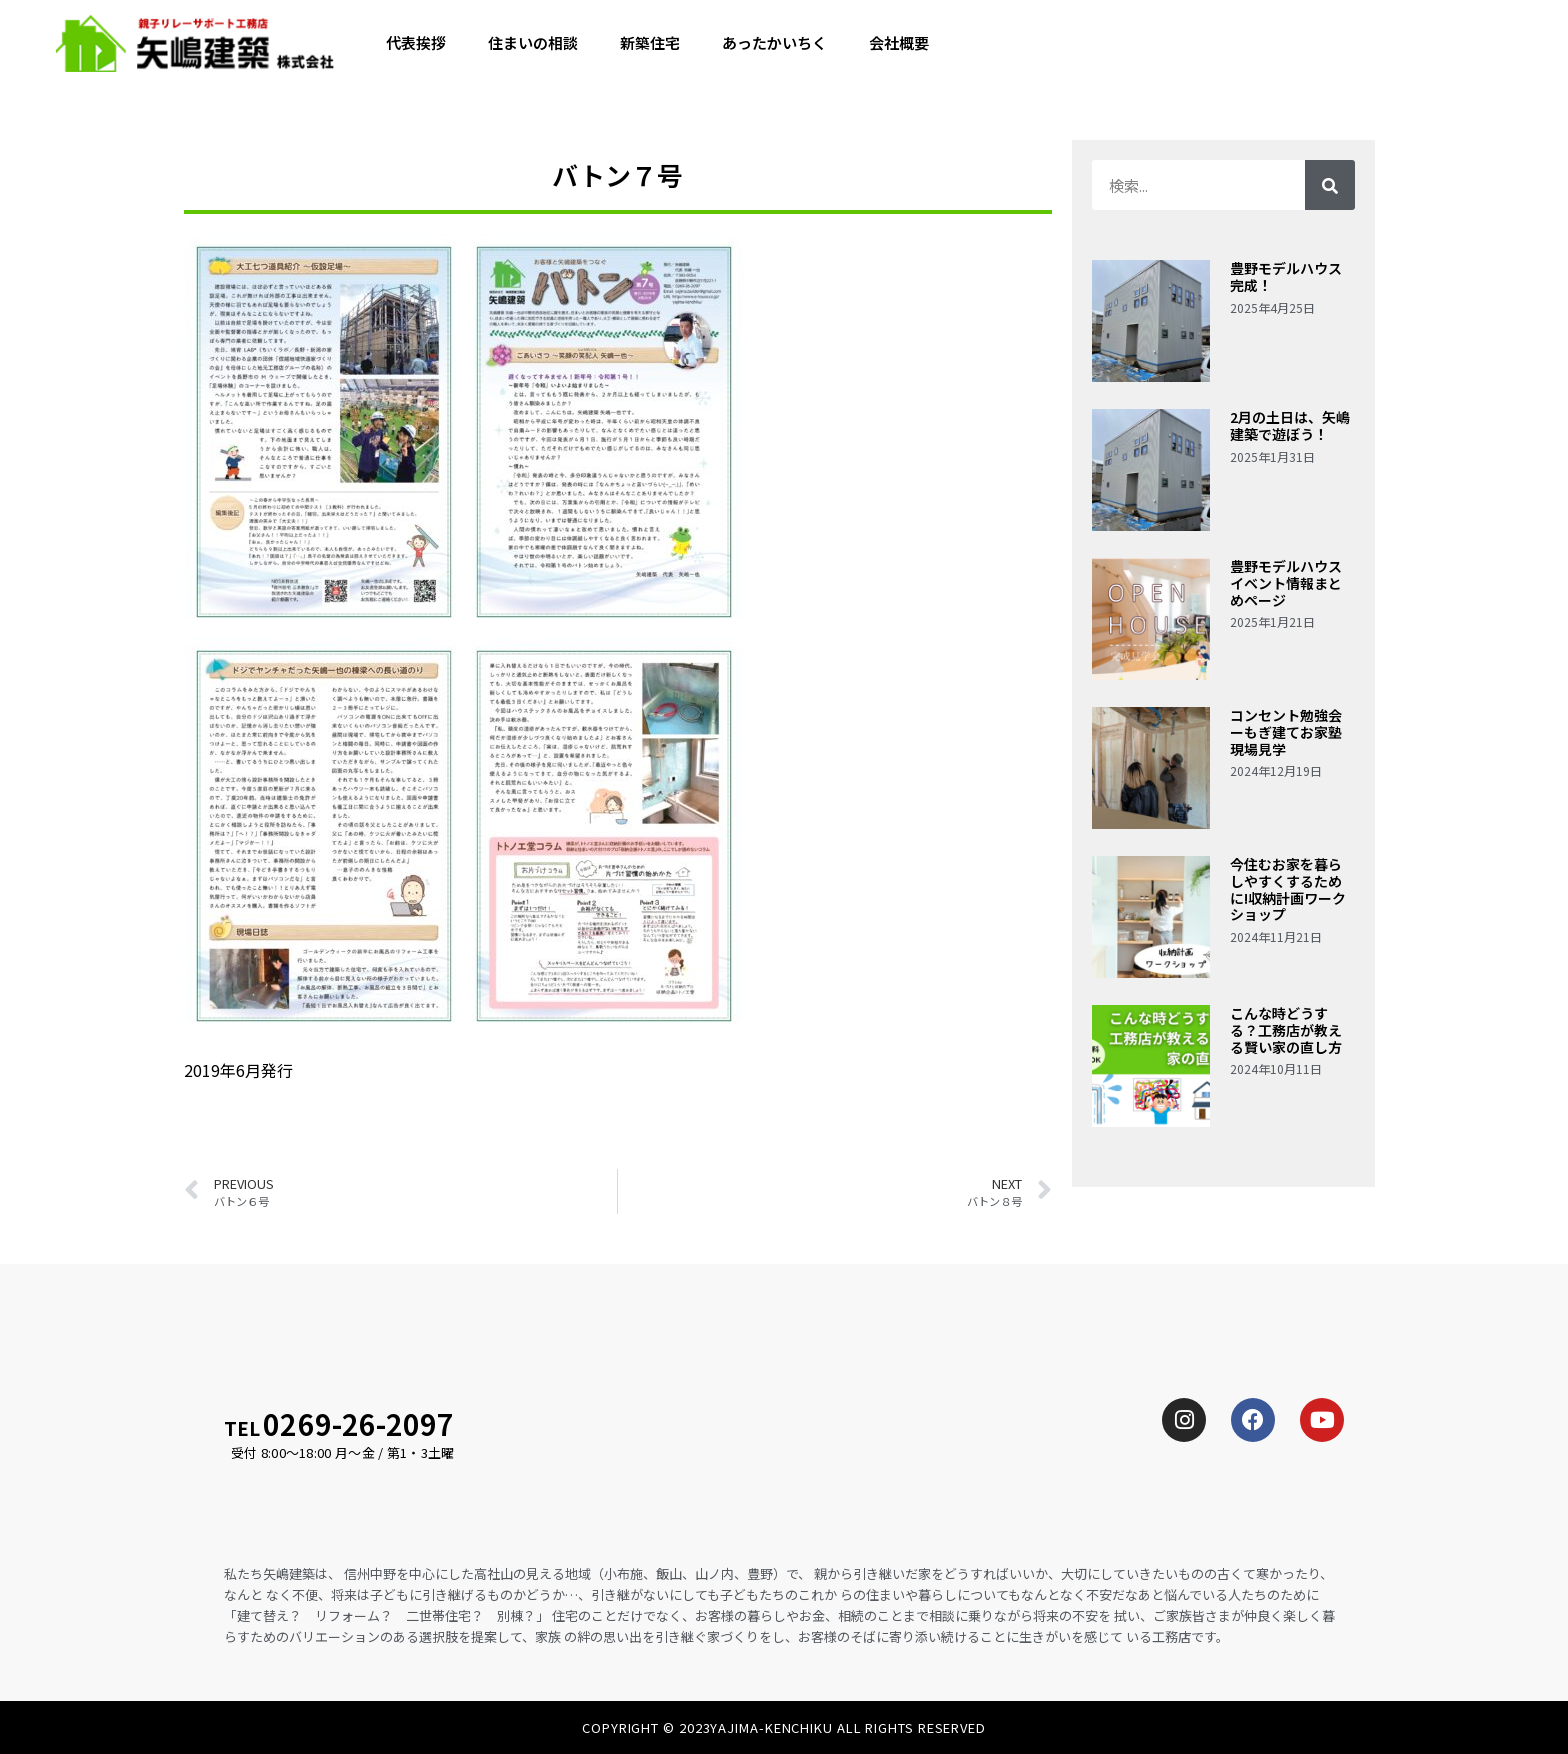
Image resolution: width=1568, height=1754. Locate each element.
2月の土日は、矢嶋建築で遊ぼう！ (1290, 425)
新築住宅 (650, 44)
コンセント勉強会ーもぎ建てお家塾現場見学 (1286, 732)
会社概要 (899, 44)
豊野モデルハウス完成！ (1286, 276)
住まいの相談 (533, 44)
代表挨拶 (416, 44)
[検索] (1330, 185)
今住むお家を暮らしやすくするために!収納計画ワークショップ (1288, 889)
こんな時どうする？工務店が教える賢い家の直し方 (1286, 1030)
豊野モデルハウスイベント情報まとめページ (1286, 583)
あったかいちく (774, 44)
